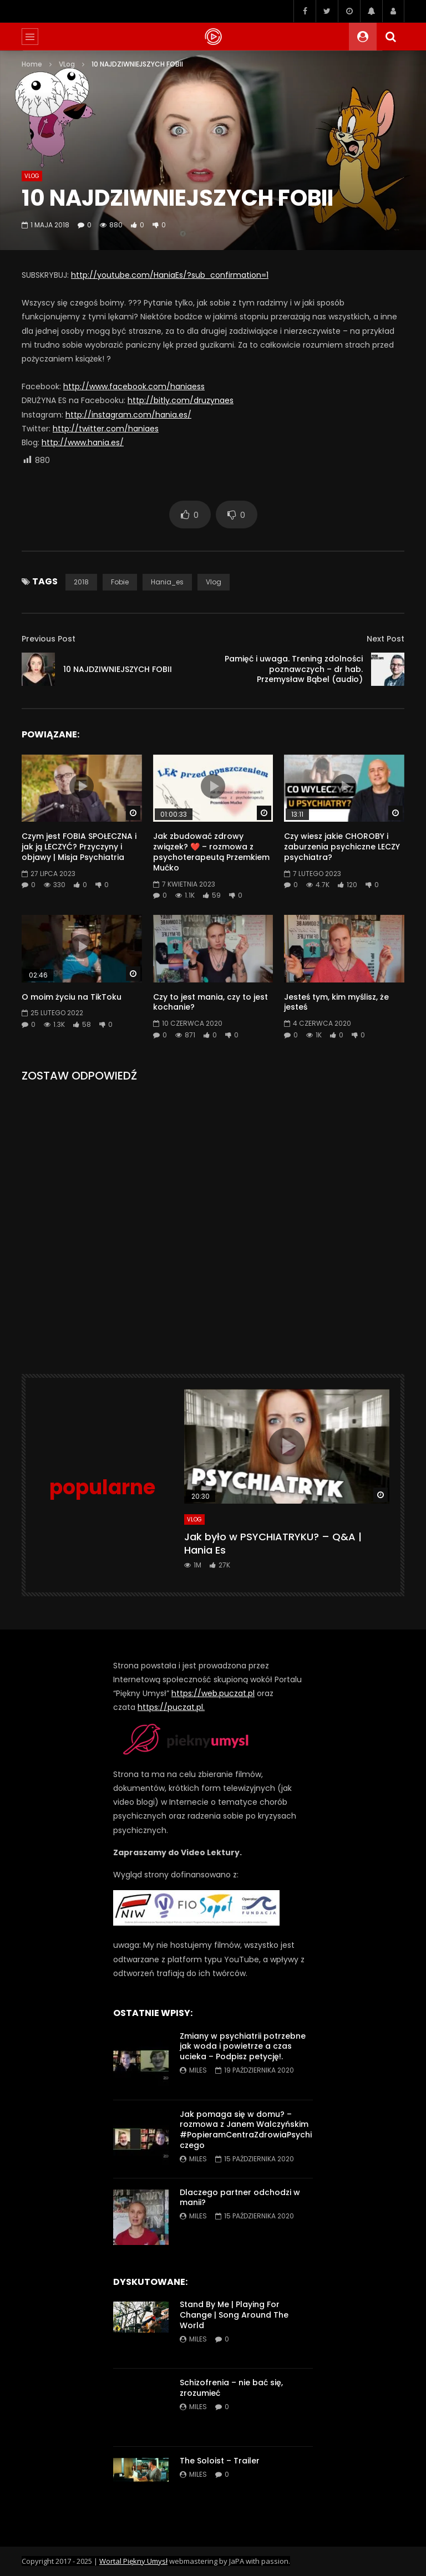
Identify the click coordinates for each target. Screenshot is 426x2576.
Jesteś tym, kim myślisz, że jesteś (336, 1002)
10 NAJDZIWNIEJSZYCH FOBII (117, 669)
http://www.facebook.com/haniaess (134, 386)
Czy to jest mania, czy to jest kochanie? (210, 1002)
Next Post (385, 638)
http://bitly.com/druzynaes (181, 400)
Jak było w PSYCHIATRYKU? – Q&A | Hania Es (273, 1543)
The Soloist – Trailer (220, 2460)
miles (198, 2070)
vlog (213, 582)
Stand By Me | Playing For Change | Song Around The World (234, 2315)
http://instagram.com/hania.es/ (128, 414)
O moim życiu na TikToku (71, 996)
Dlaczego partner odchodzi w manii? (240, 2197)
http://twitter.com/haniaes (106, 428)
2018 (81, 582)
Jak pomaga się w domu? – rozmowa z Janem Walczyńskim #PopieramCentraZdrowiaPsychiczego (246, 2130)
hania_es (167, 582)
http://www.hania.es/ (83, 442)
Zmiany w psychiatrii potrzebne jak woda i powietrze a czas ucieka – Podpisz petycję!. (243, 2046)
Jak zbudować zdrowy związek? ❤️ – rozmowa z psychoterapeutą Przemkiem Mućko (211, 852)
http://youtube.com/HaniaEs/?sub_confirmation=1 (169, 275)
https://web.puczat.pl (213, 1693)
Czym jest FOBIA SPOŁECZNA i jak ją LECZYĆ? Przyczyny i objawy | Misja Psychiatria (79, 847)
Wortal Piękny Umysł (133, 2561)
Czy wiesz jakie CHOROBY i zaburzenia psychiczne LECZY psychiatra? (342, 847)
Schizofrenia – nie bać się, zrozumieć (231, 2388)
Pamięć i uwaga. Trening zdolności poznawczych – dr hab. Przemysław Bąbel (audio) (294, 669)
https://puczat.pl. (171, 1707)
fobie (120, 582)
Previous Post (48, 638)
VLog (67, 64)
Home (32, 64)
